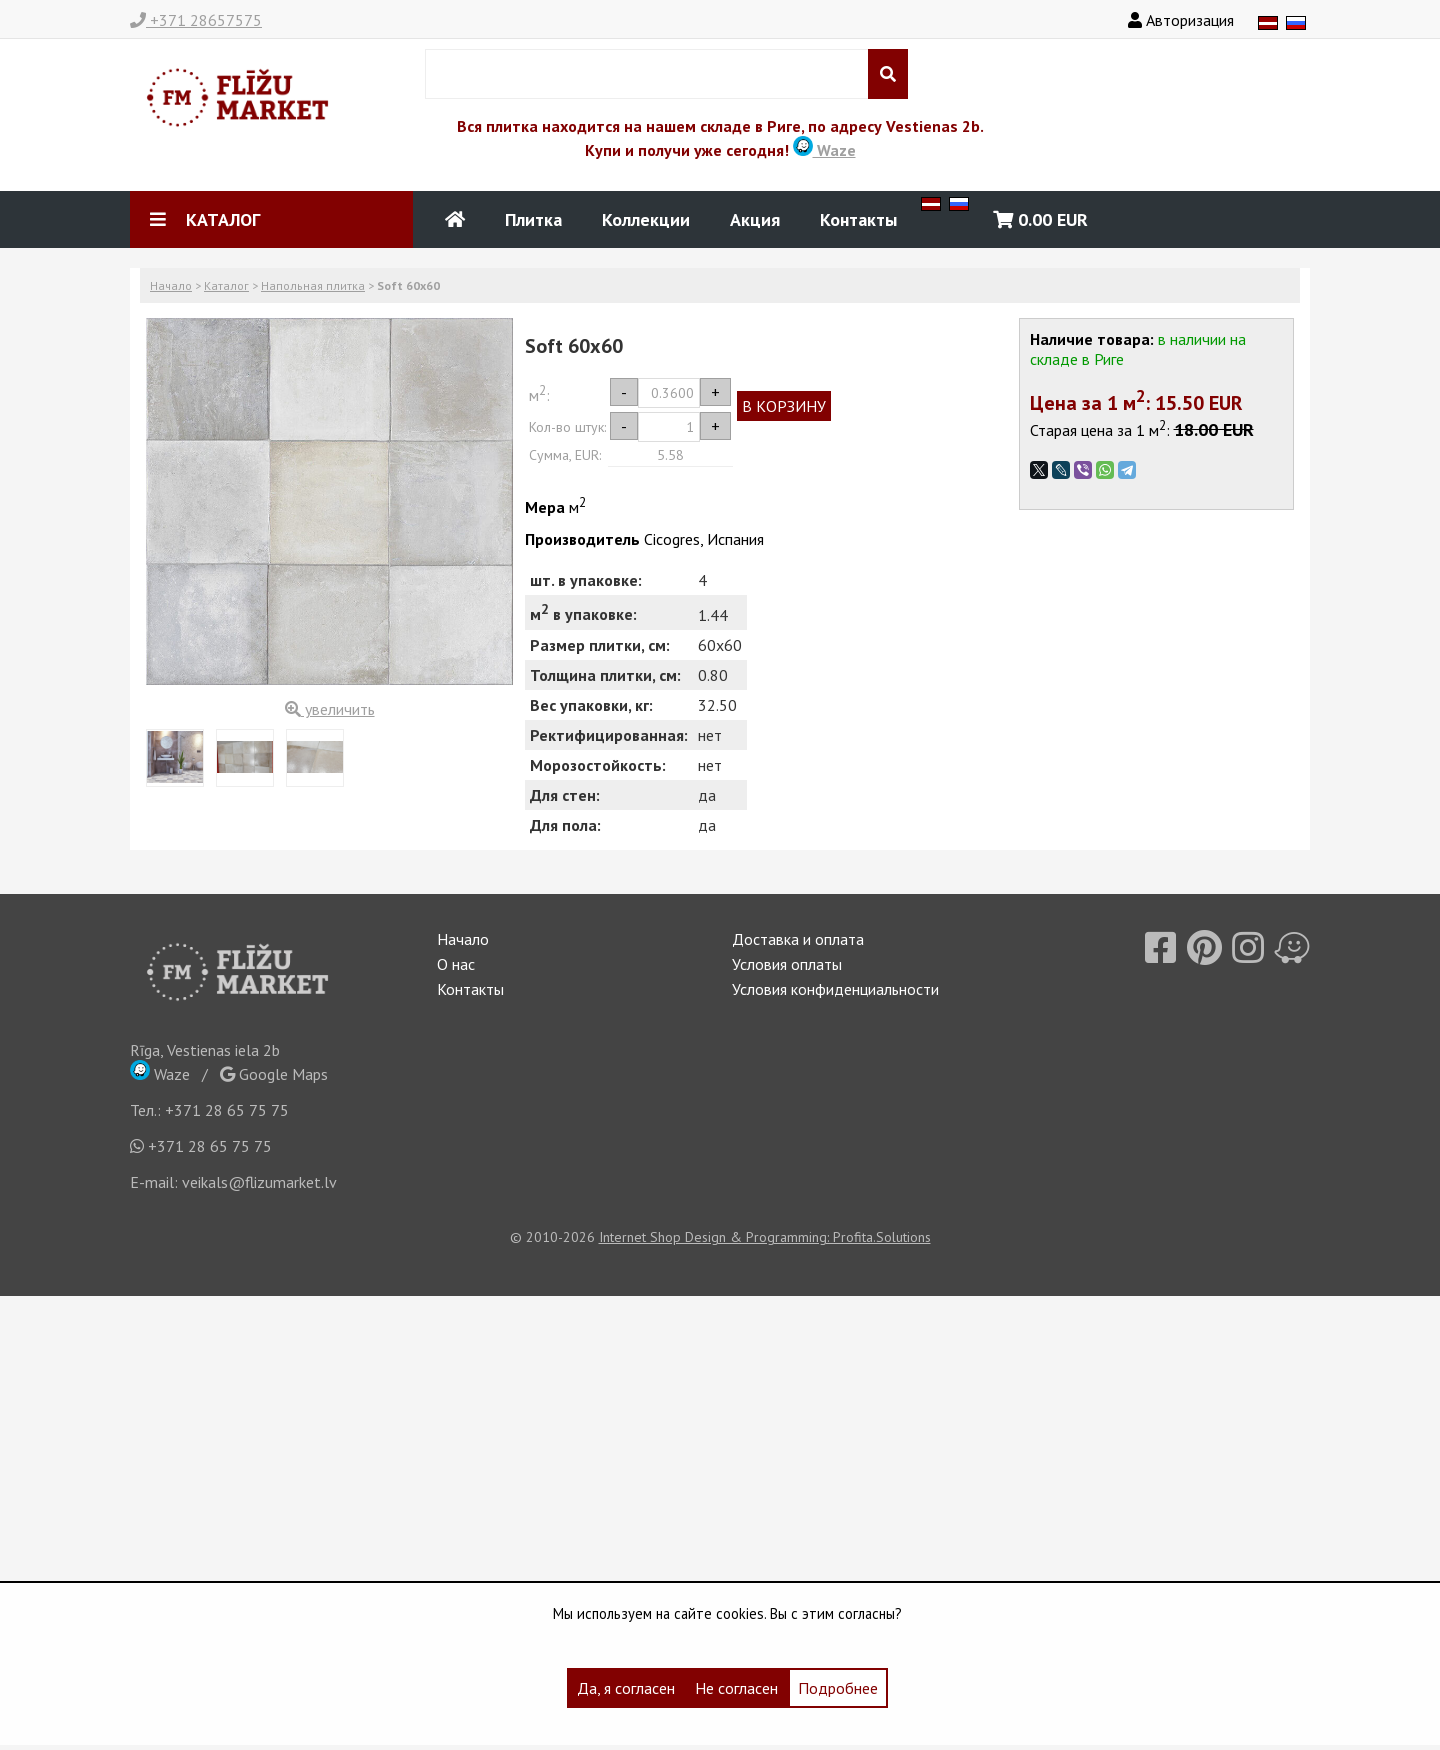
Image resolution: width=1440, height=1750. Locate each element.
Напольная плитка (313, 285)
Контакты (858, 219)
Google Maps (274, 1074)
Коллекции (646, 219)
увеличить (330, 709)
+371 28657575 (196, 20)
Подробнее (838, 1688)
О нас (456, 964)
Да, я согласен (626, 1688)
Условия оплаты (787, 964)
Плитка (533, 219)
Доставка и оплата (798, 939)
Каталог (226, 285)
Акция (755, 219)
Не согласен (736, 1688)
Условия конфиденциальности (835, 989)
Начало (171, 285)
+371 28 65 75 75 (227, 1110)
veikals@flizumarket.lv (259, 1182)
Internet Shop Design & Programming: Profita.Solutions (765, 1237)
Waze (824, 150)
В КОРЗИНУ (784, 406)
